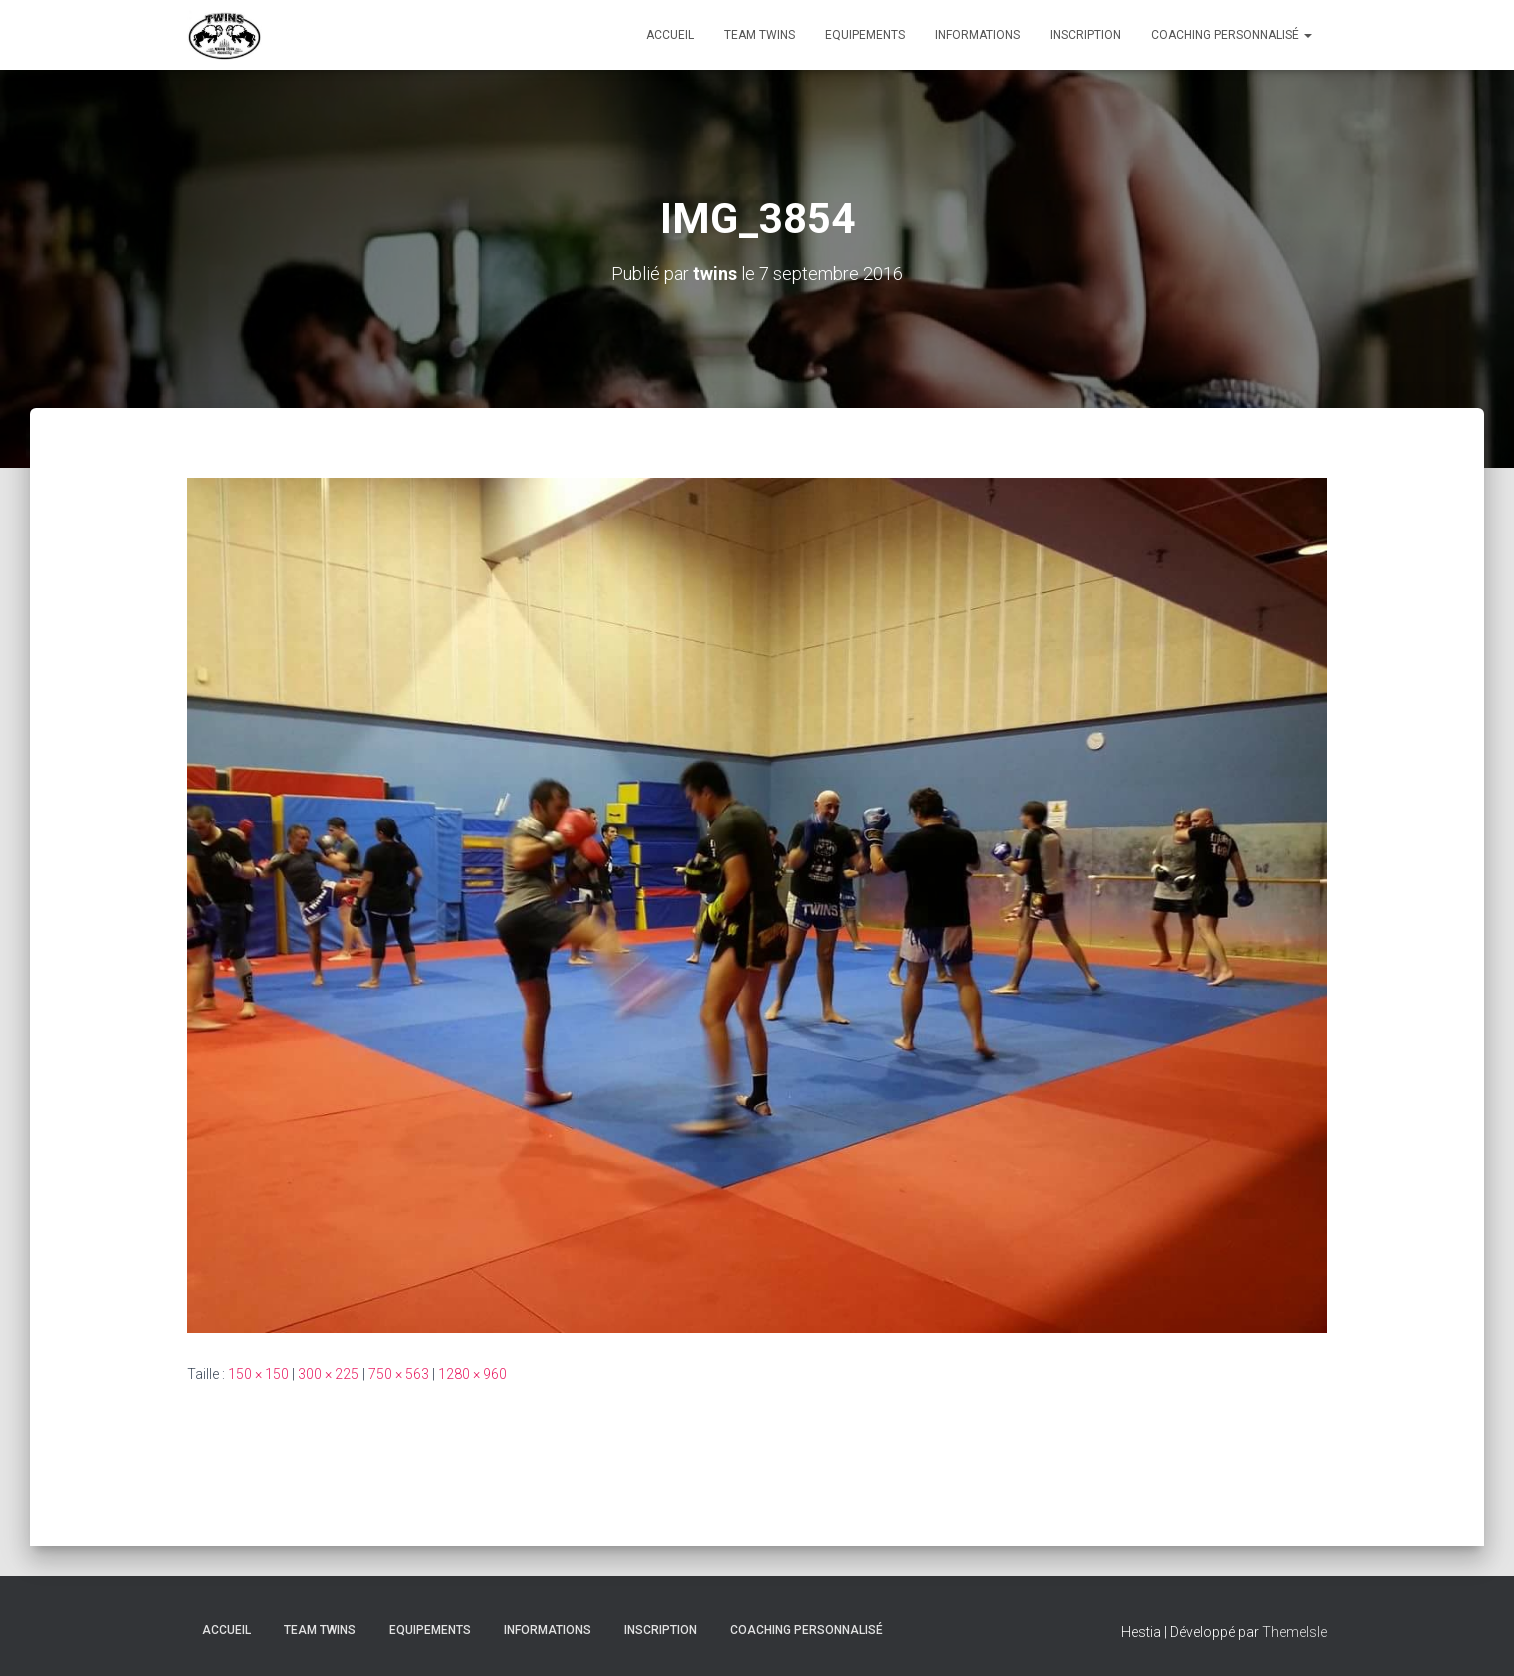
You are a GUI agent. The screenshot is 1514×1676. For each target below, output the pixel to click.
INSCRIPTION (1085, 35)
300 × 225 (328, 1374)
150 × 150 (258, 1374)
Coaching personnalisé (1231, 35)
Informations (977, 35)
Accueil (670, 35)
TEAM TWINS (759, 35)
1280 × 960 (472, 1374)
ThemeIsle (1294, 1632)
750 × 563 (398, 1374)
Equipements (865, 35)
